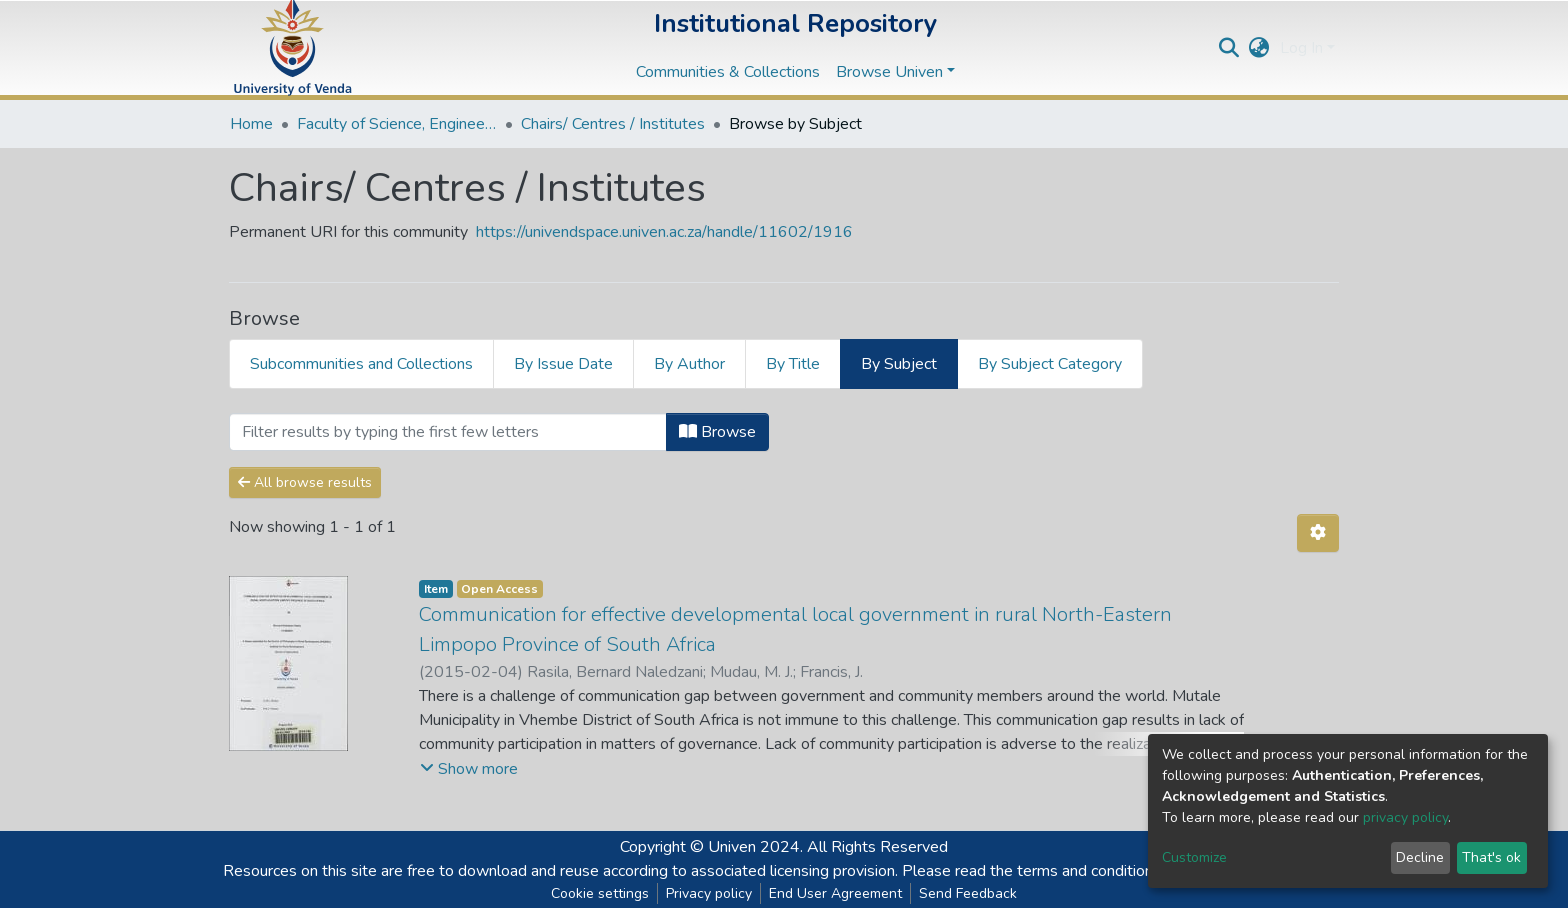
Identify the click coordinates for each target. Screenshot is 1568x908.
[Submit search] (1229, 48)
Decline (1420, 857)
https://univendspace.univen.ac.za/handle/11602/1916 (664, 232)
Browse (717, 432)
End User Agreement (835, 893)
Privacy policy (709, 893)
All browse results (305, 482)
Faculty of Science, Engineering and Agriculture (397, 124)
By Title (793, 364)
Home (251, 124)
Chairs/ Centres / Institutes (613, 124)
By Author (689, 364)
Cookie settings (600, 893)
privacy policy (1405, 817)
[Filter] (448, 432)
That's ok (1491, 857)
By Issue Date (563, 364)
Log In (1301, 48)
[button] (1259, 48)
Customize (1194, 857)
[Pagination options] (1318, 533)
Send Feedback (968, 893)
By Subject (899, 364)
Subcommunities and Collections (361, 364)
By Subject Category (1050, 364)
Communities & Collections (728, 72)
